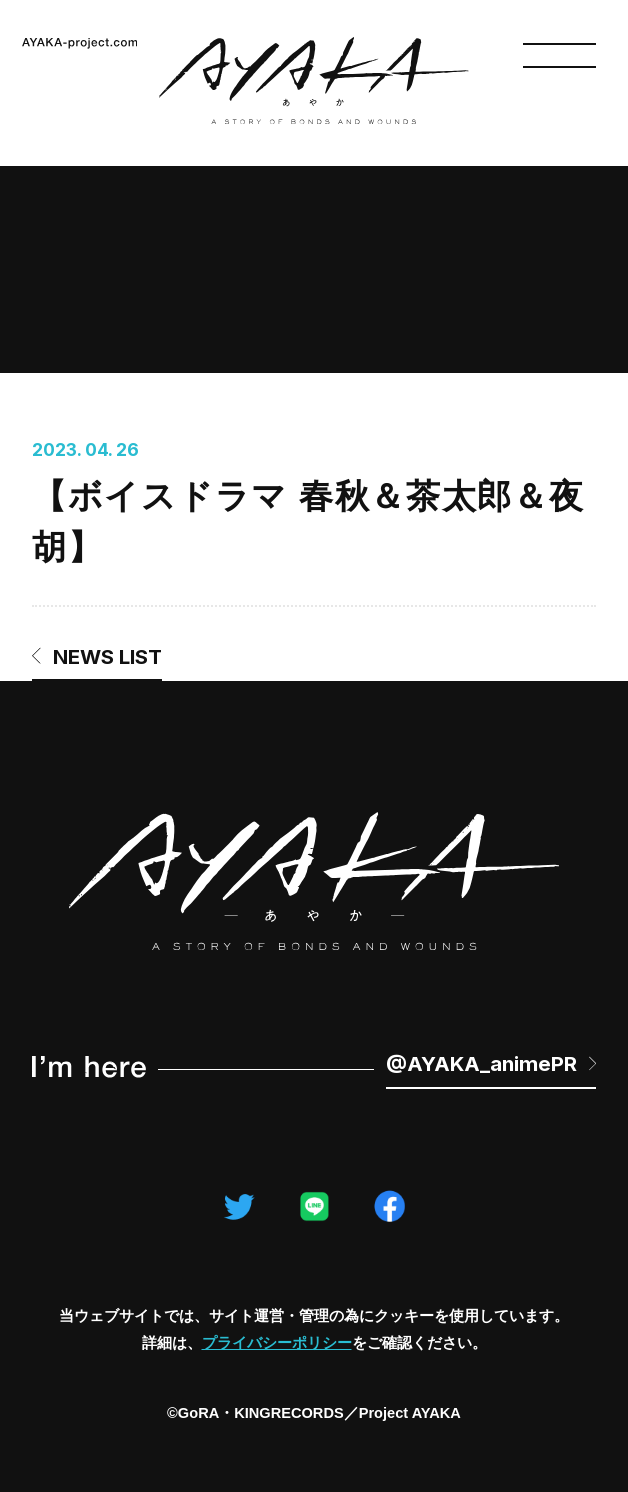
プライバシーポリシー (277, 1343)
